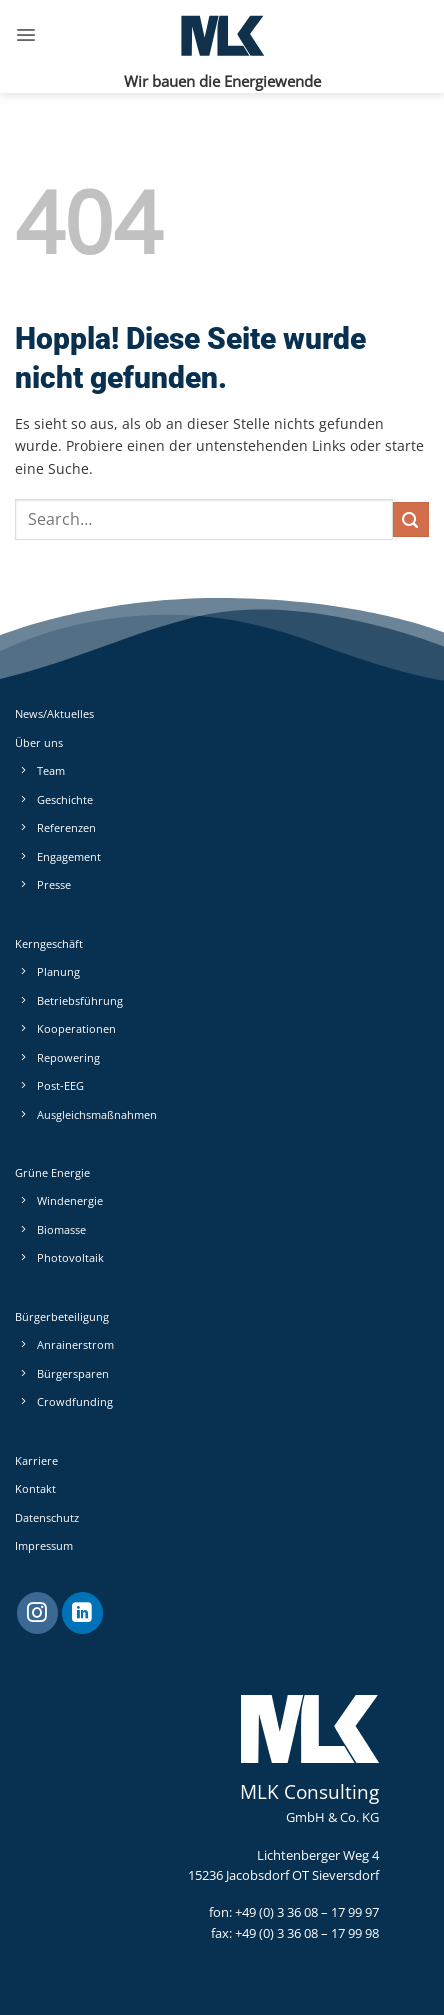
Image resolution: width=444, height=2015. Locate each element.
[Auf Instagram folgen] (37, 1613)
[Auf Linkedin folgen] (82, 1613)
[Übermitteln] (411, 519)
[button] (26, 35)
